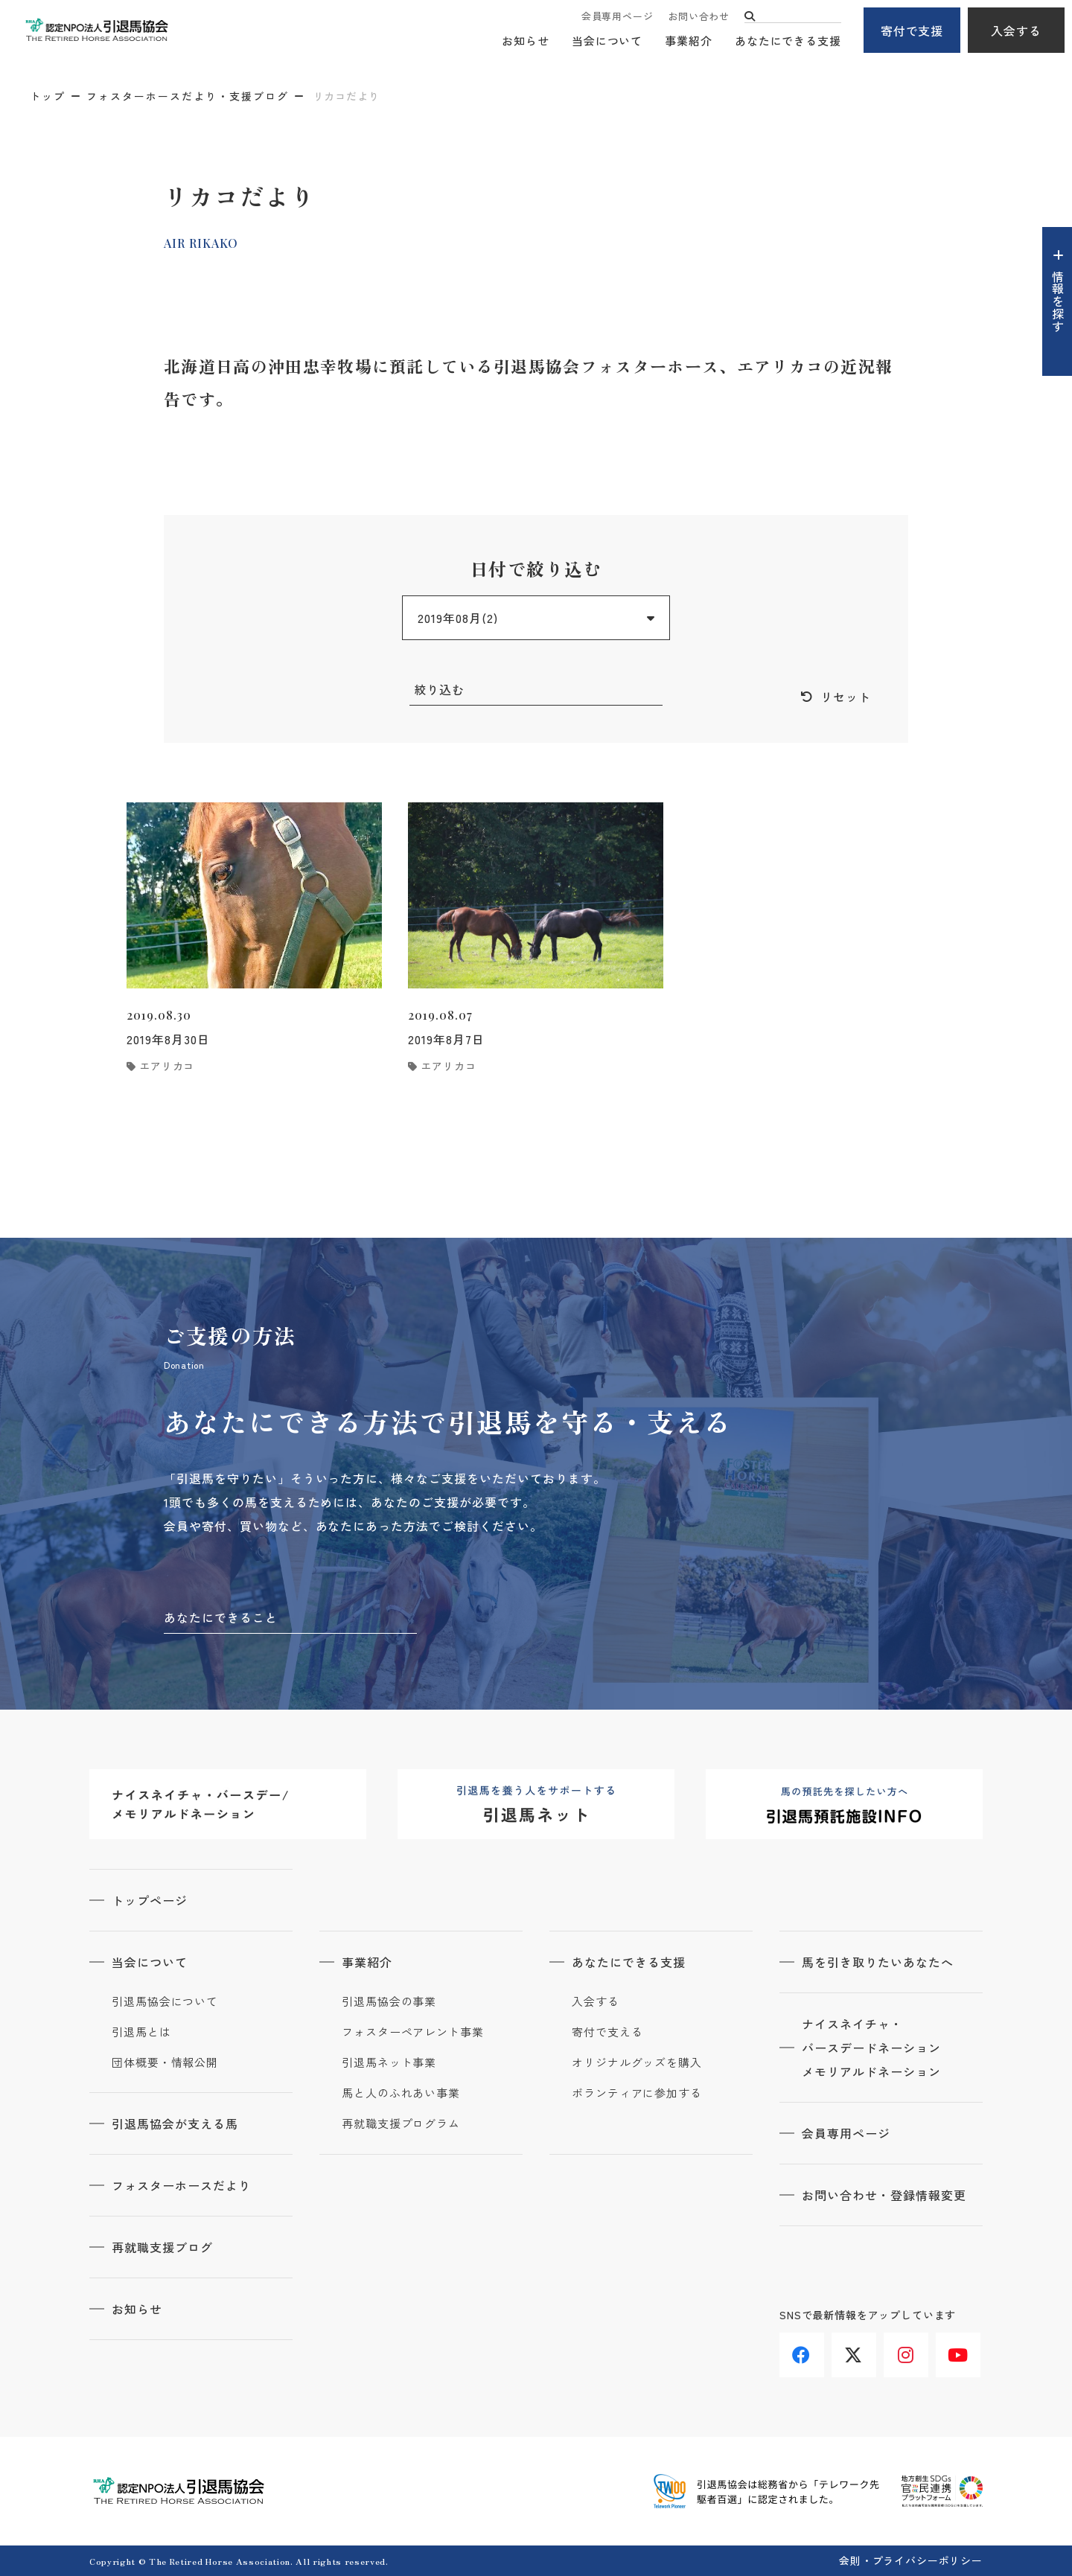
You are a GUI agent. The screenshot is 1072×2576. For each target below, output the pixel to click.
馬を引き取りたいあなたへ (878, 1962)
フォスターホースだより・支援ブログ (187, 96)
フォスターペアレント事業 (413, 2031)
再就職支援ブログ (162, 2247)
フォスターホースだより (181, 2185)
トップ (48, 96)
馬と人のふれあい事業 (401, 2093)
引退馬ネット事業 (389, 2062)
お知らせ (525, 41)
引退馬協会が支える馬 (175, 2123)
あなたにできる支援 (788, 41)
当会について (607, 41)
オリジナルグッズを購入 (637, 2062)
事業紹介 (688, 41)
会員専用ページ (617, 17)
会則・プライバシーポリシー (911, 2560)
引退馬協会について (165, 2001)
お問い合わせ (699, 17)
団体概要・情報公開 (165, 2062)
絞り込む (439, 689)
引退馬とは (141, 2031)
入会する (1016, 30)
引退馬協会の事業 (389, 2001)
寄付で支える (607, 2031)
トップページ (150, 1900)
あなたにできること (221, 1617)
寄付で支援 (912, 30)
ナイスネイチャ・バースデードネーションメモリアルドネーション (871, 2047)
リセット (845, 697)
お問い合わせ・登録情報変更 (884, 2195)
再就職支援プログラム (401, 2123)
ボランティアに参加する (637, 2093)
